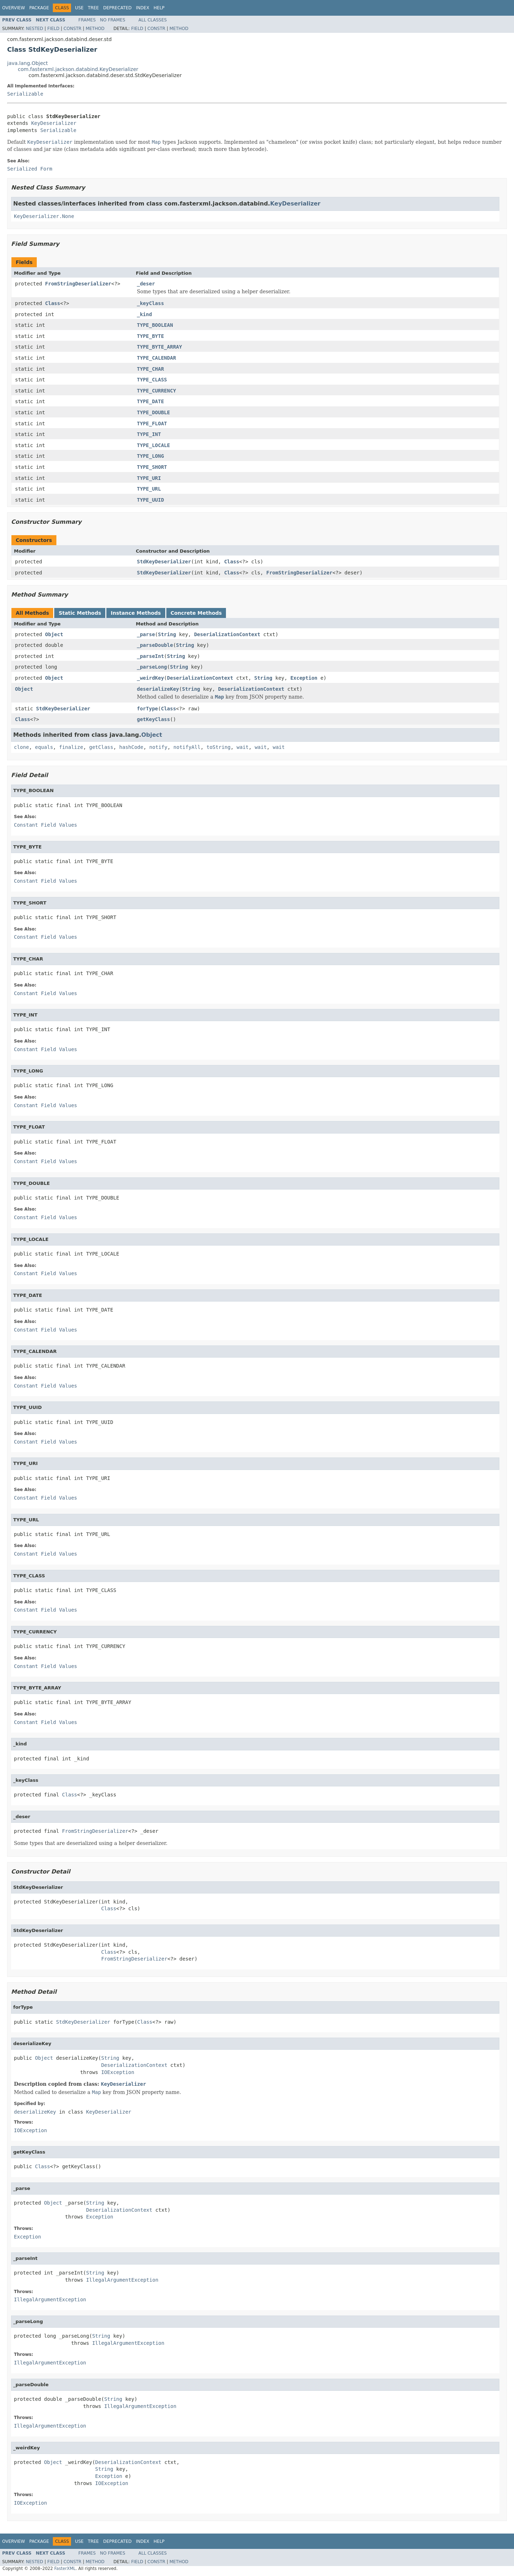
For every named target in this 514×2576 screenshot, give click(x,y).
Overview (13, 7)
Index (143, 7)
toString (219, 747)
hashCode (131, 747)
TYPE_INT (149, 434)
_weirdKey (150, 678)
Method (95, 28)
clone (21, 747)
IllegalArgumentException (122, 2280)
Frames (87, 19)
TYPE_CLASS (152, 379)
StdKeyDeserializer (164, 561)
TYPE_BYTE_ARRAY (159, 347)
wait (243, 747)
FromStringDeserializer (78, 283)
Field (53, 28)
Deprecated (117, 7)
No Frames (112, 19)
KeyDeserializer (53, 123)
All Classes (152, 19)
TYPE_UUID (150, 500)
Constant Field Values (45, 825)
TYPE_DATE (150, 401)
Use (79, 7)
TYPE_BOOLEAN (155, 325)
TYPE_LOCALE (153, 445)
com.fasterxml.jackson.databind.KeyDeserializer (78, 69)
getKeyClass (153, 719)
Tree (93, 7)
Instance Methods (136, 613)
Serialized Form (29, 169)
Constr (72, 28)
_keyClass (150, 303)
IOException (117, 2072)
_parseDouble (155, 645)
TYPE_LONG (150, 456)
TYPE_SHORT (152, 467)
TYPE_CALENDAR (156, 358)
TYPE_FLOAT (152, 423)
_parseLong (152, 667)
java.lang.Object (27, 63)
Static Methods (80, 613)
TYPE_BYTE (150, 336)
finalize (71, 747)
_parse (146, 634)
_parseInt (150, 656)
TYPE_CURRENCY (156, 391)
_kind (144, 314)
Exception (303, 678)
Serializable (25, 94)
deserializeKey (158, 689)
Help (159, 7)
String (167, 634)
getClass (101, 747)
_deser (146, 283)
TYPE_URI (149, 478)
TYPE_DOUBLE (153, 412)
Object (54, 634)
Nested (34, 28)
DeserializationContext (227, 634)
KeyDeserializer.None (44, 216)
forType (147, 708)
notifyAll (187, 747)
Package (39, 7)
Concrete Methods (196, 613)
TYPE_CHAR (150, 369)
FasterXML (65, 2568)
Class (52, 303)
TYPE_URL (149, 489)
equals (44, 747)
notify (158, 747)
